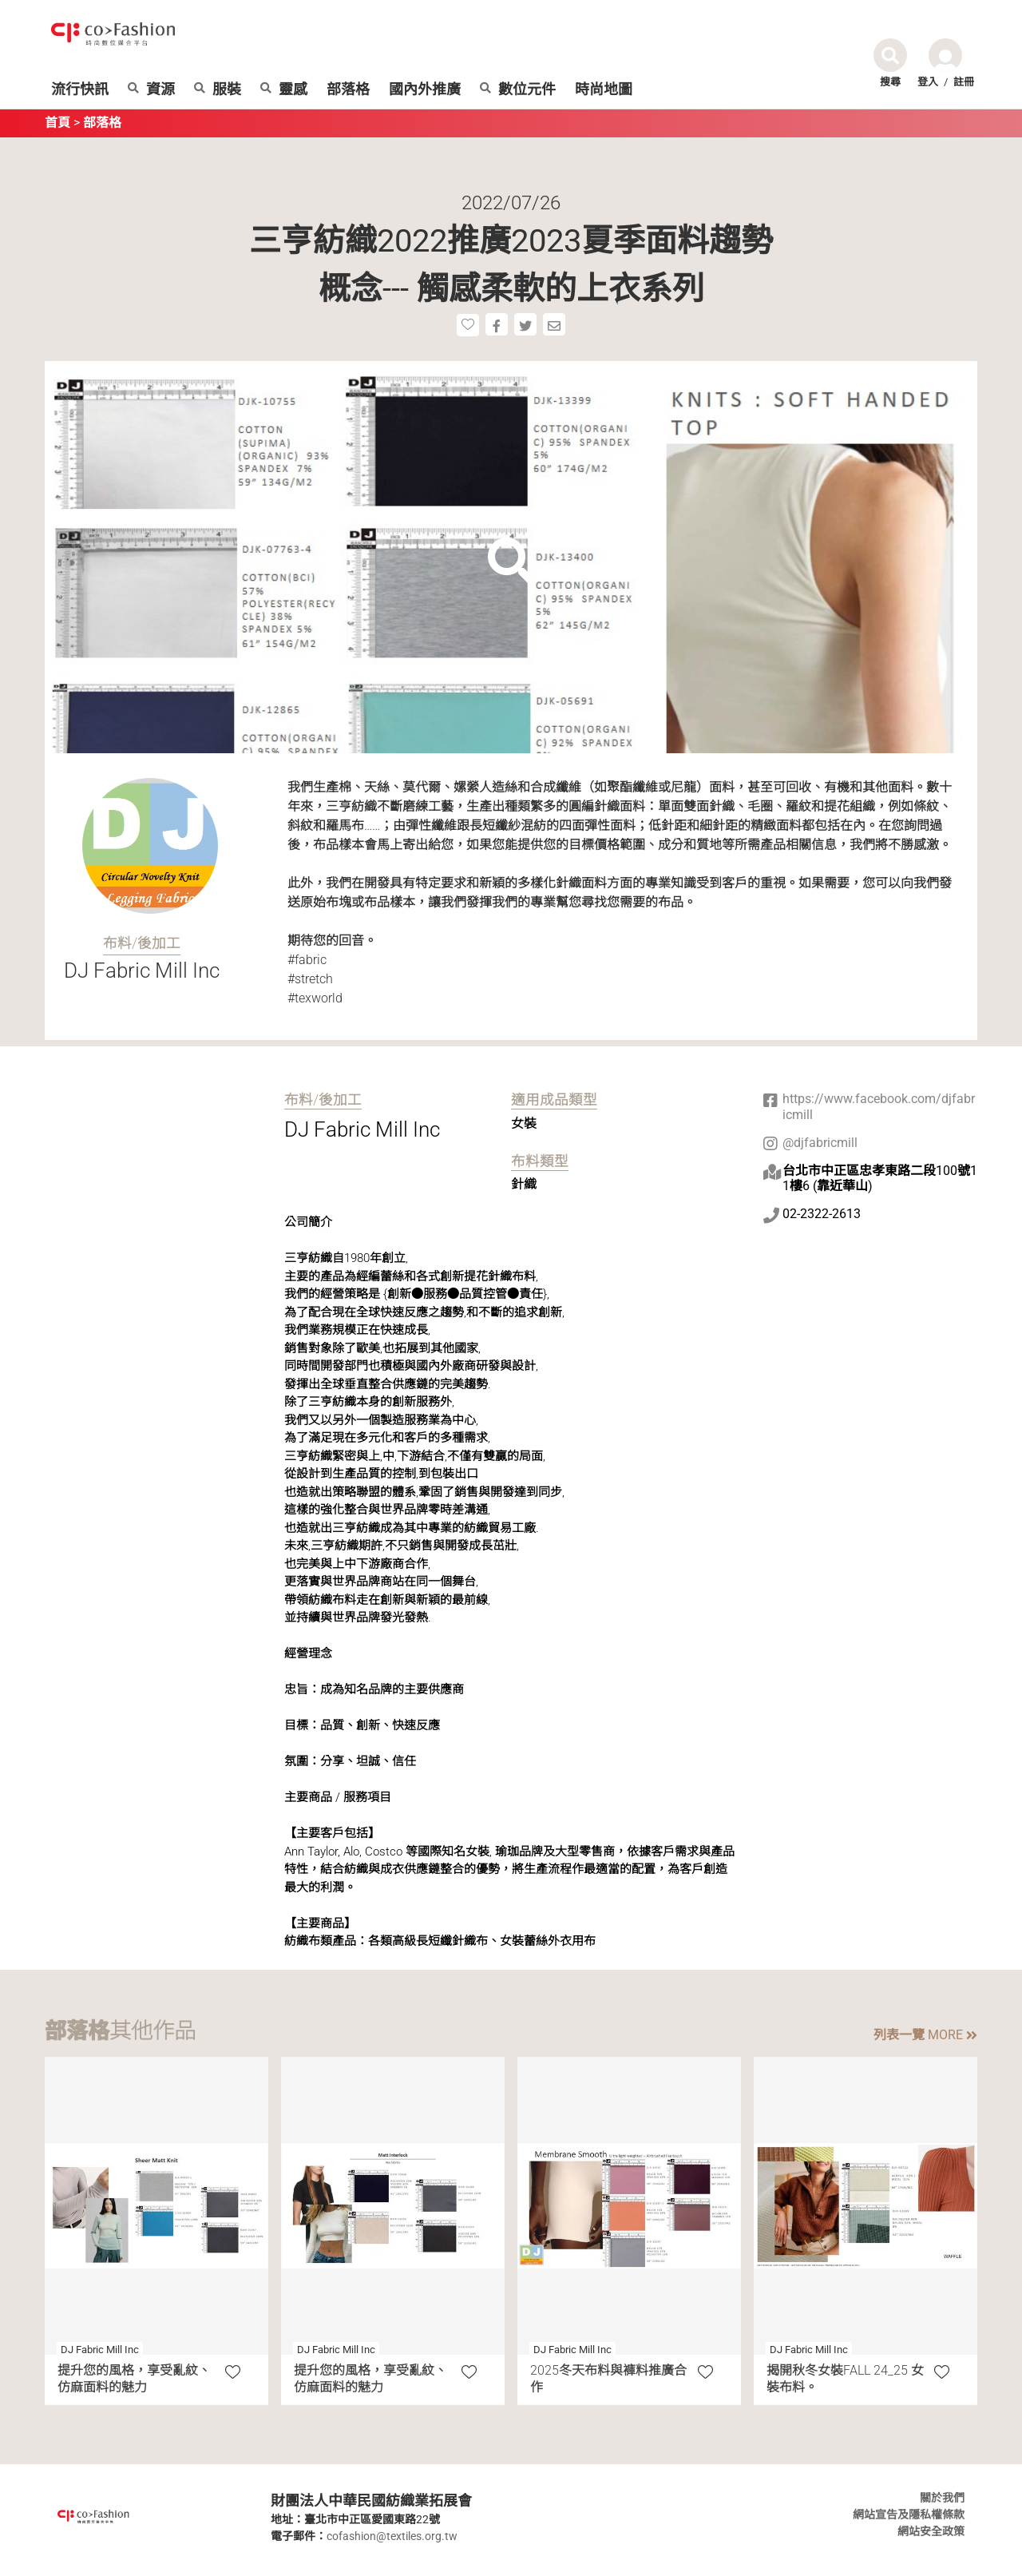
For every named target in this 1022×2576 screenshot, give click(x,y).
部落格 (348, 89)
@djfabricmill (820, 1142)
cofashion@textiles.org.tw (392, 2536)
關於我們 (942, 2497)
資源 (151, 89)
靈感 (283, 89)
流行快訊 (80, 89)
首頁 (57, 122)
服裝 (217, 89)
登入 (927, 82)
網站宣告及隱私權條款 (909, 2514)
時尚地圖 (603, 89)
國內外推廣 (425, 89)
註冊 (963, 82)
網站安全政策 (931, 2531)
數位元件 (518, 89)
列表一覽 (925, 2034)
